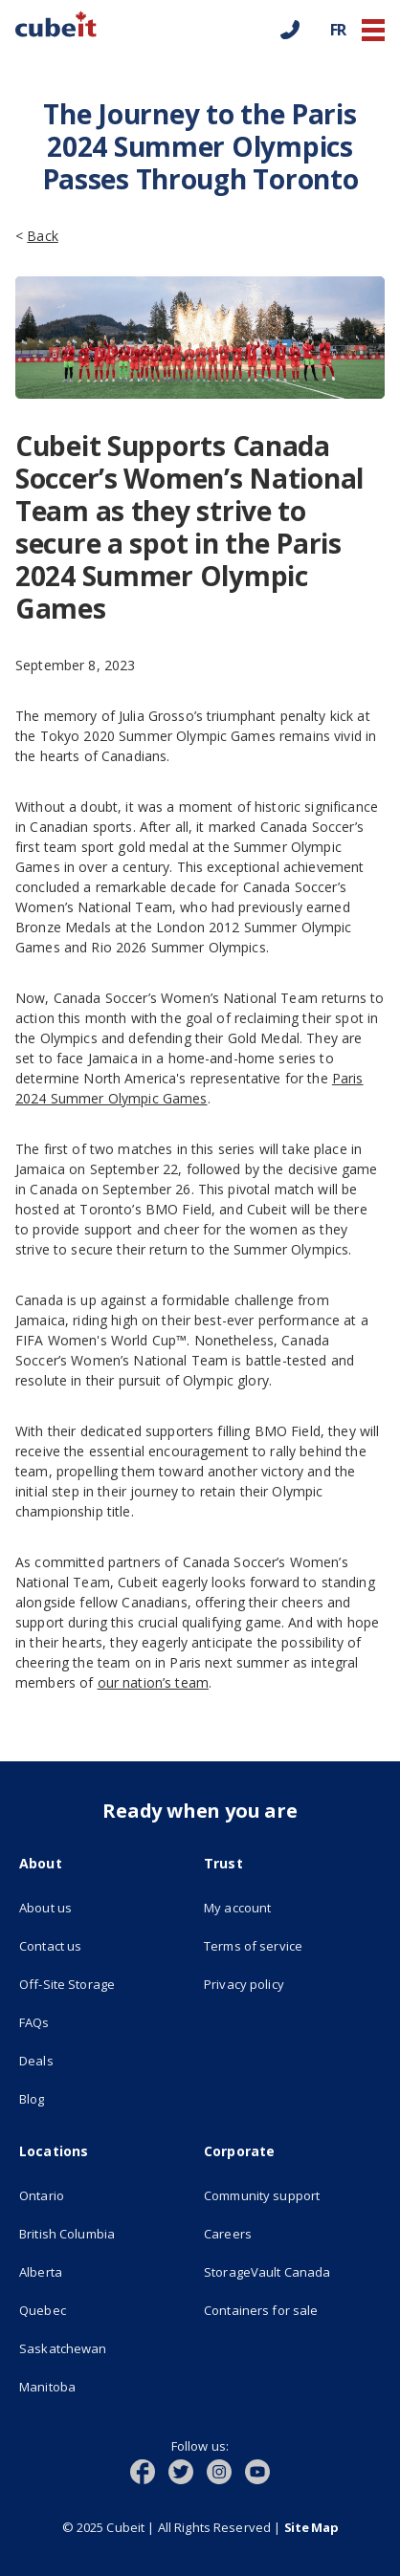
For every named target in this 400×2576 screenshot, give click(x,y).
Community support (262, 2195)
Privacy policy (244, 1984)
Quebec (42, 2310)
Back (42, 236)
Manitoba (47, 2386)
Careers (228, 2233)
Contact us (50, 1945)
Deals (36, 2060)
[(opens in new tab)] (149, 2469)
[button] (373, 30)
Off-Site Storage (107, 1982)
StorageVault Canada (292, 2270)
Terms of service (292, 1943)
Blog (32, 2098)
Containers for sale (261, 2310)
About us (45, 1907)
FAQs (34, 2022)
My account (237, 1907)
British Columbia (67, 2233)
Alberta (40, 2272)
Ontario (41, 2195)
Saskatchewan (63, 2348)
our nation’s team (153, 1682)
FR (338, 29)
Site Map (311, 2527)
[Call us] (290, 30)
